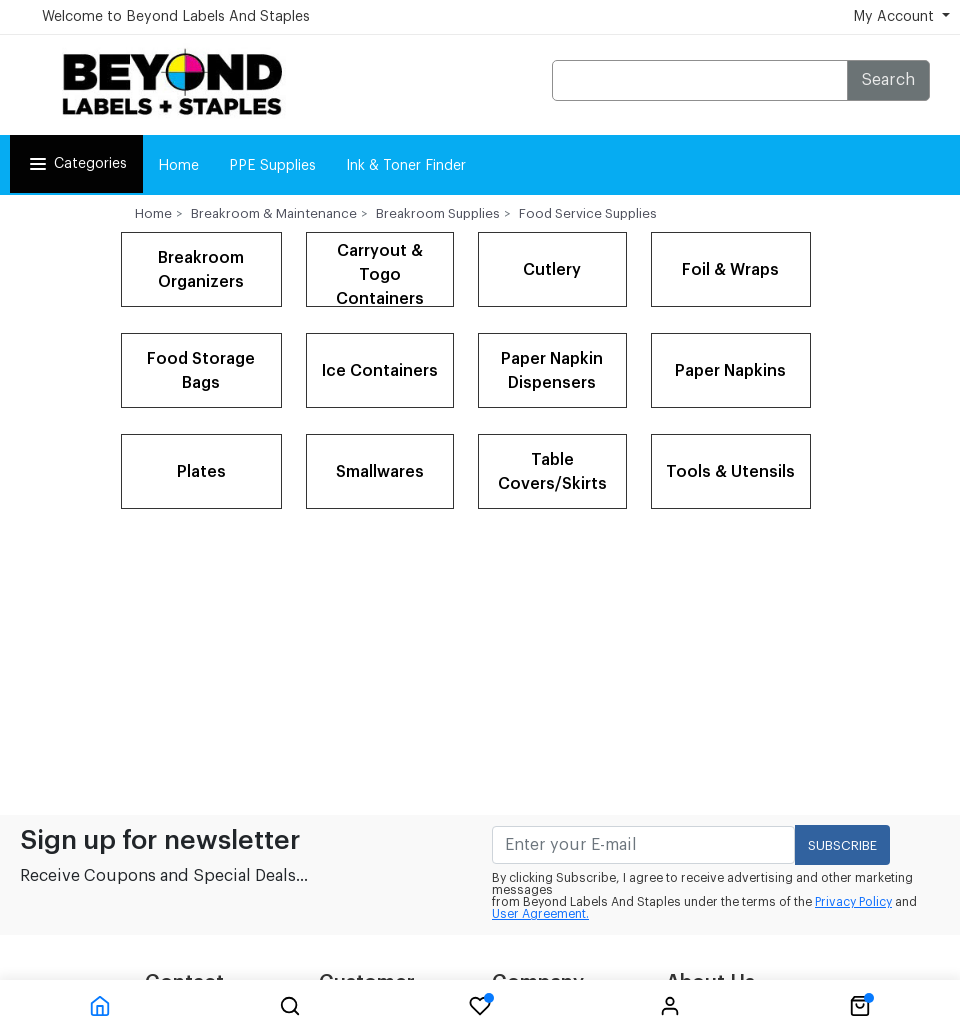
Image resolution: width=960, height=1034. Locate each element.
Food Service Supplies (588, 213)
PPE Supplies (272, 166)
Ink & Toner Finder (406, 166)
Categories (76, 164)
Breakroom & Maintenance (274, 213)
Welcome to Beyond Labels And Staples (176, 17)
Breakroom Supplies (438, 213)
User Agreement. (540, 914)
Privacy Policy (853, 902)
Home (178, 166)
